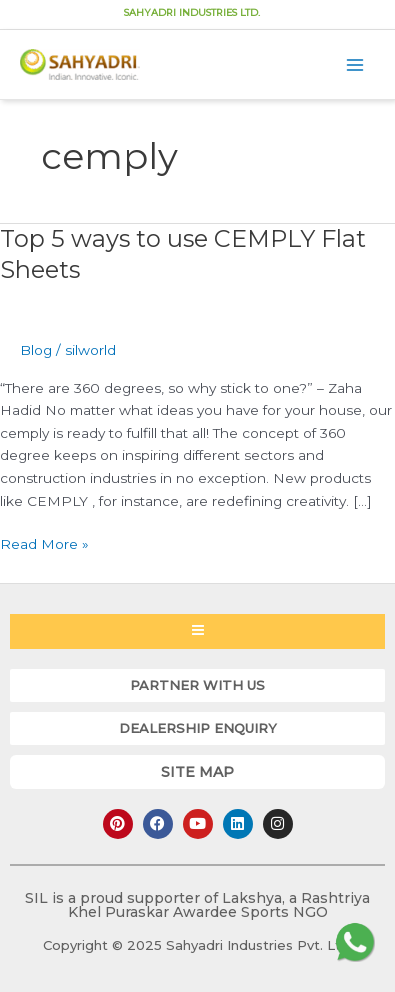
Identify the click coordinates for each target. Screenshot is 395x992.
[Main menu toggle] (355, 64)
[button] (197, 685)
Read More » (44, 542)
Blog (36, 350)
